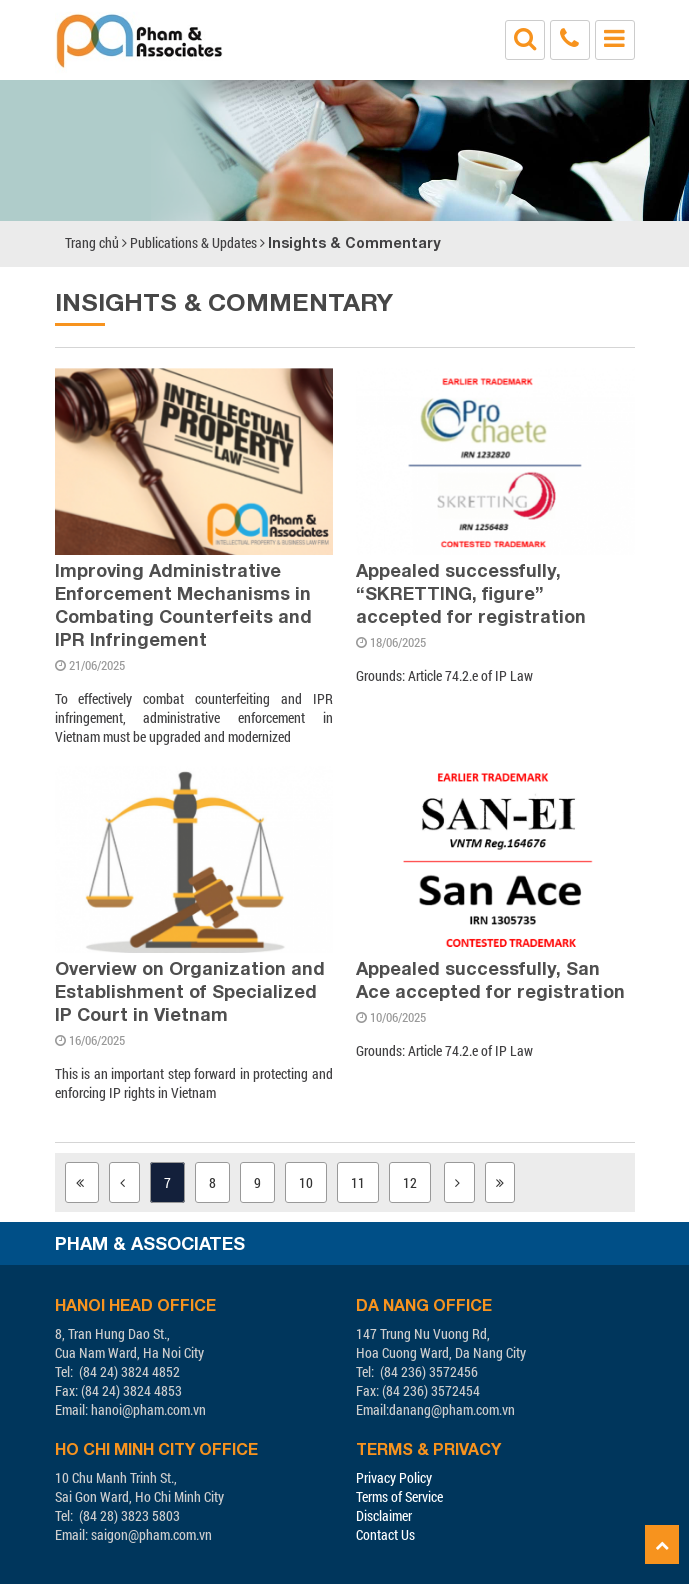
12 (410, 1182)
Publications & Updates (193, 242)
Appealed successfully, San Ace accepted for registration (490, 979)
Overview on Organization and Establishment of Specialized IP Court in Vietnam (190, 991)
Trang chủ (92, 242)
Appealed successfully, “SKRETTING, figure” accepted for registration (471, 593)
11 (358, 1182)
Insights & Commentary (354, 242)
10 (306, 1182)
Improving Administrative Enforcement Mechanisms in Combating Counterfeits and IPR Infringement (183, 604)
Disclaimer (384, 1515)
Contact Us (385, 1534)
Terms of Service (399, 1496)
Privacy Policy (394, 1477)
